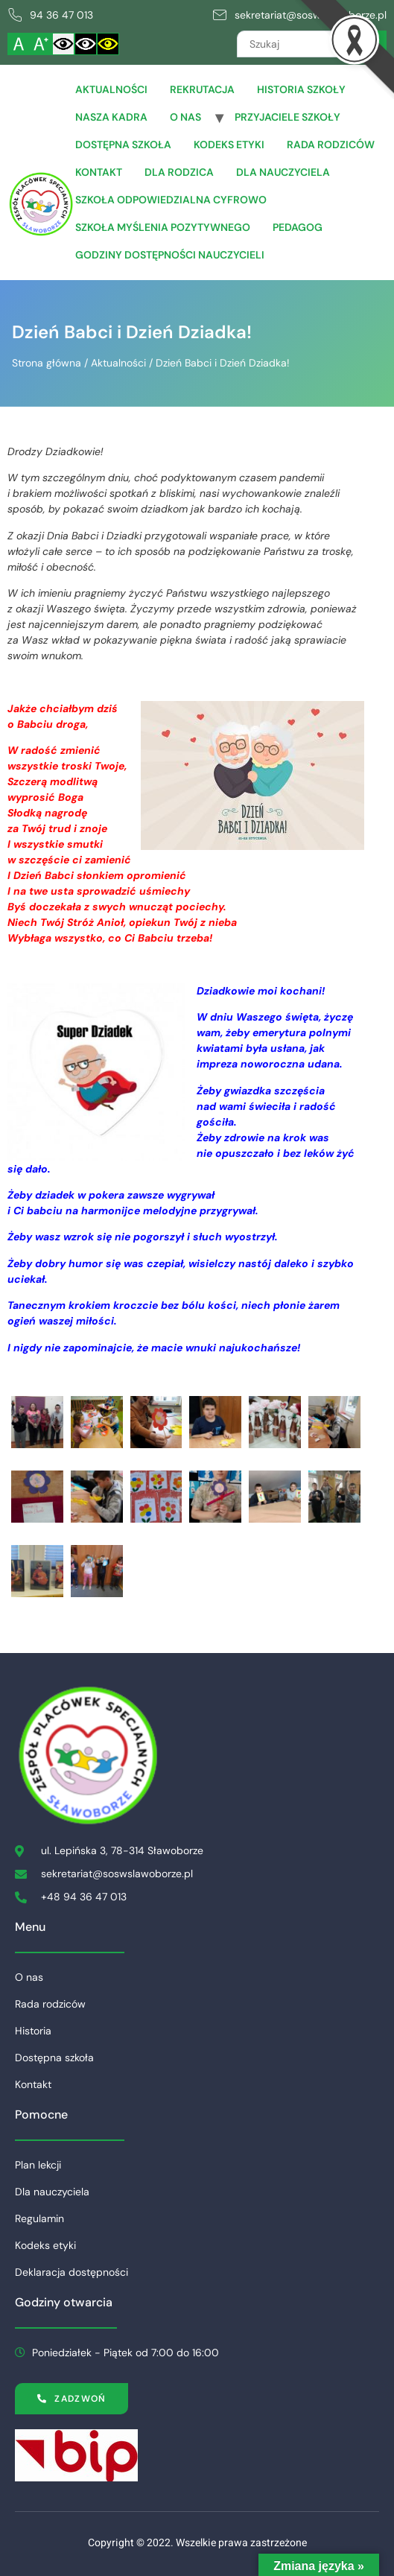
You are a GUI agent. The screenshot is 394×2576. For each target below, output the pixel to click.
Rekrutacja (202, 89)
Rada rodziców (331, 144)
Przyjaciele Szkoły (287, 117)
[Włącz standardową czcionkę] (18, 44)
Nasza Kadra (111, 117)
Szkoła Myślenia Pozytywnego (162, 227)
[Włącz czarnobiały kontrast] (85, 44)
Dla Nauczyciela (283, 172)
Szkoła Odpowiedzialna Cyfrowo (171, 199)
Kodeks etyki (229, 144)
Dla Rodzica (179, 172)
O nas (185, 117)
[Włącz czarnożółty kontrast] (108, 44)
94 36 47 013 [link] (61, 15)
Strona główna (46, 362)
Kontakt (98, 172)
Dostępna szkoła (123, 144)
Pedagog (297, 227)
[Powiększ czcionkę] (41, 44)
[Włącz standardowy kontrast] (63, 44)
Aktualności (111, 89)
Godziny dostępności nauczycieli (169, 254)
